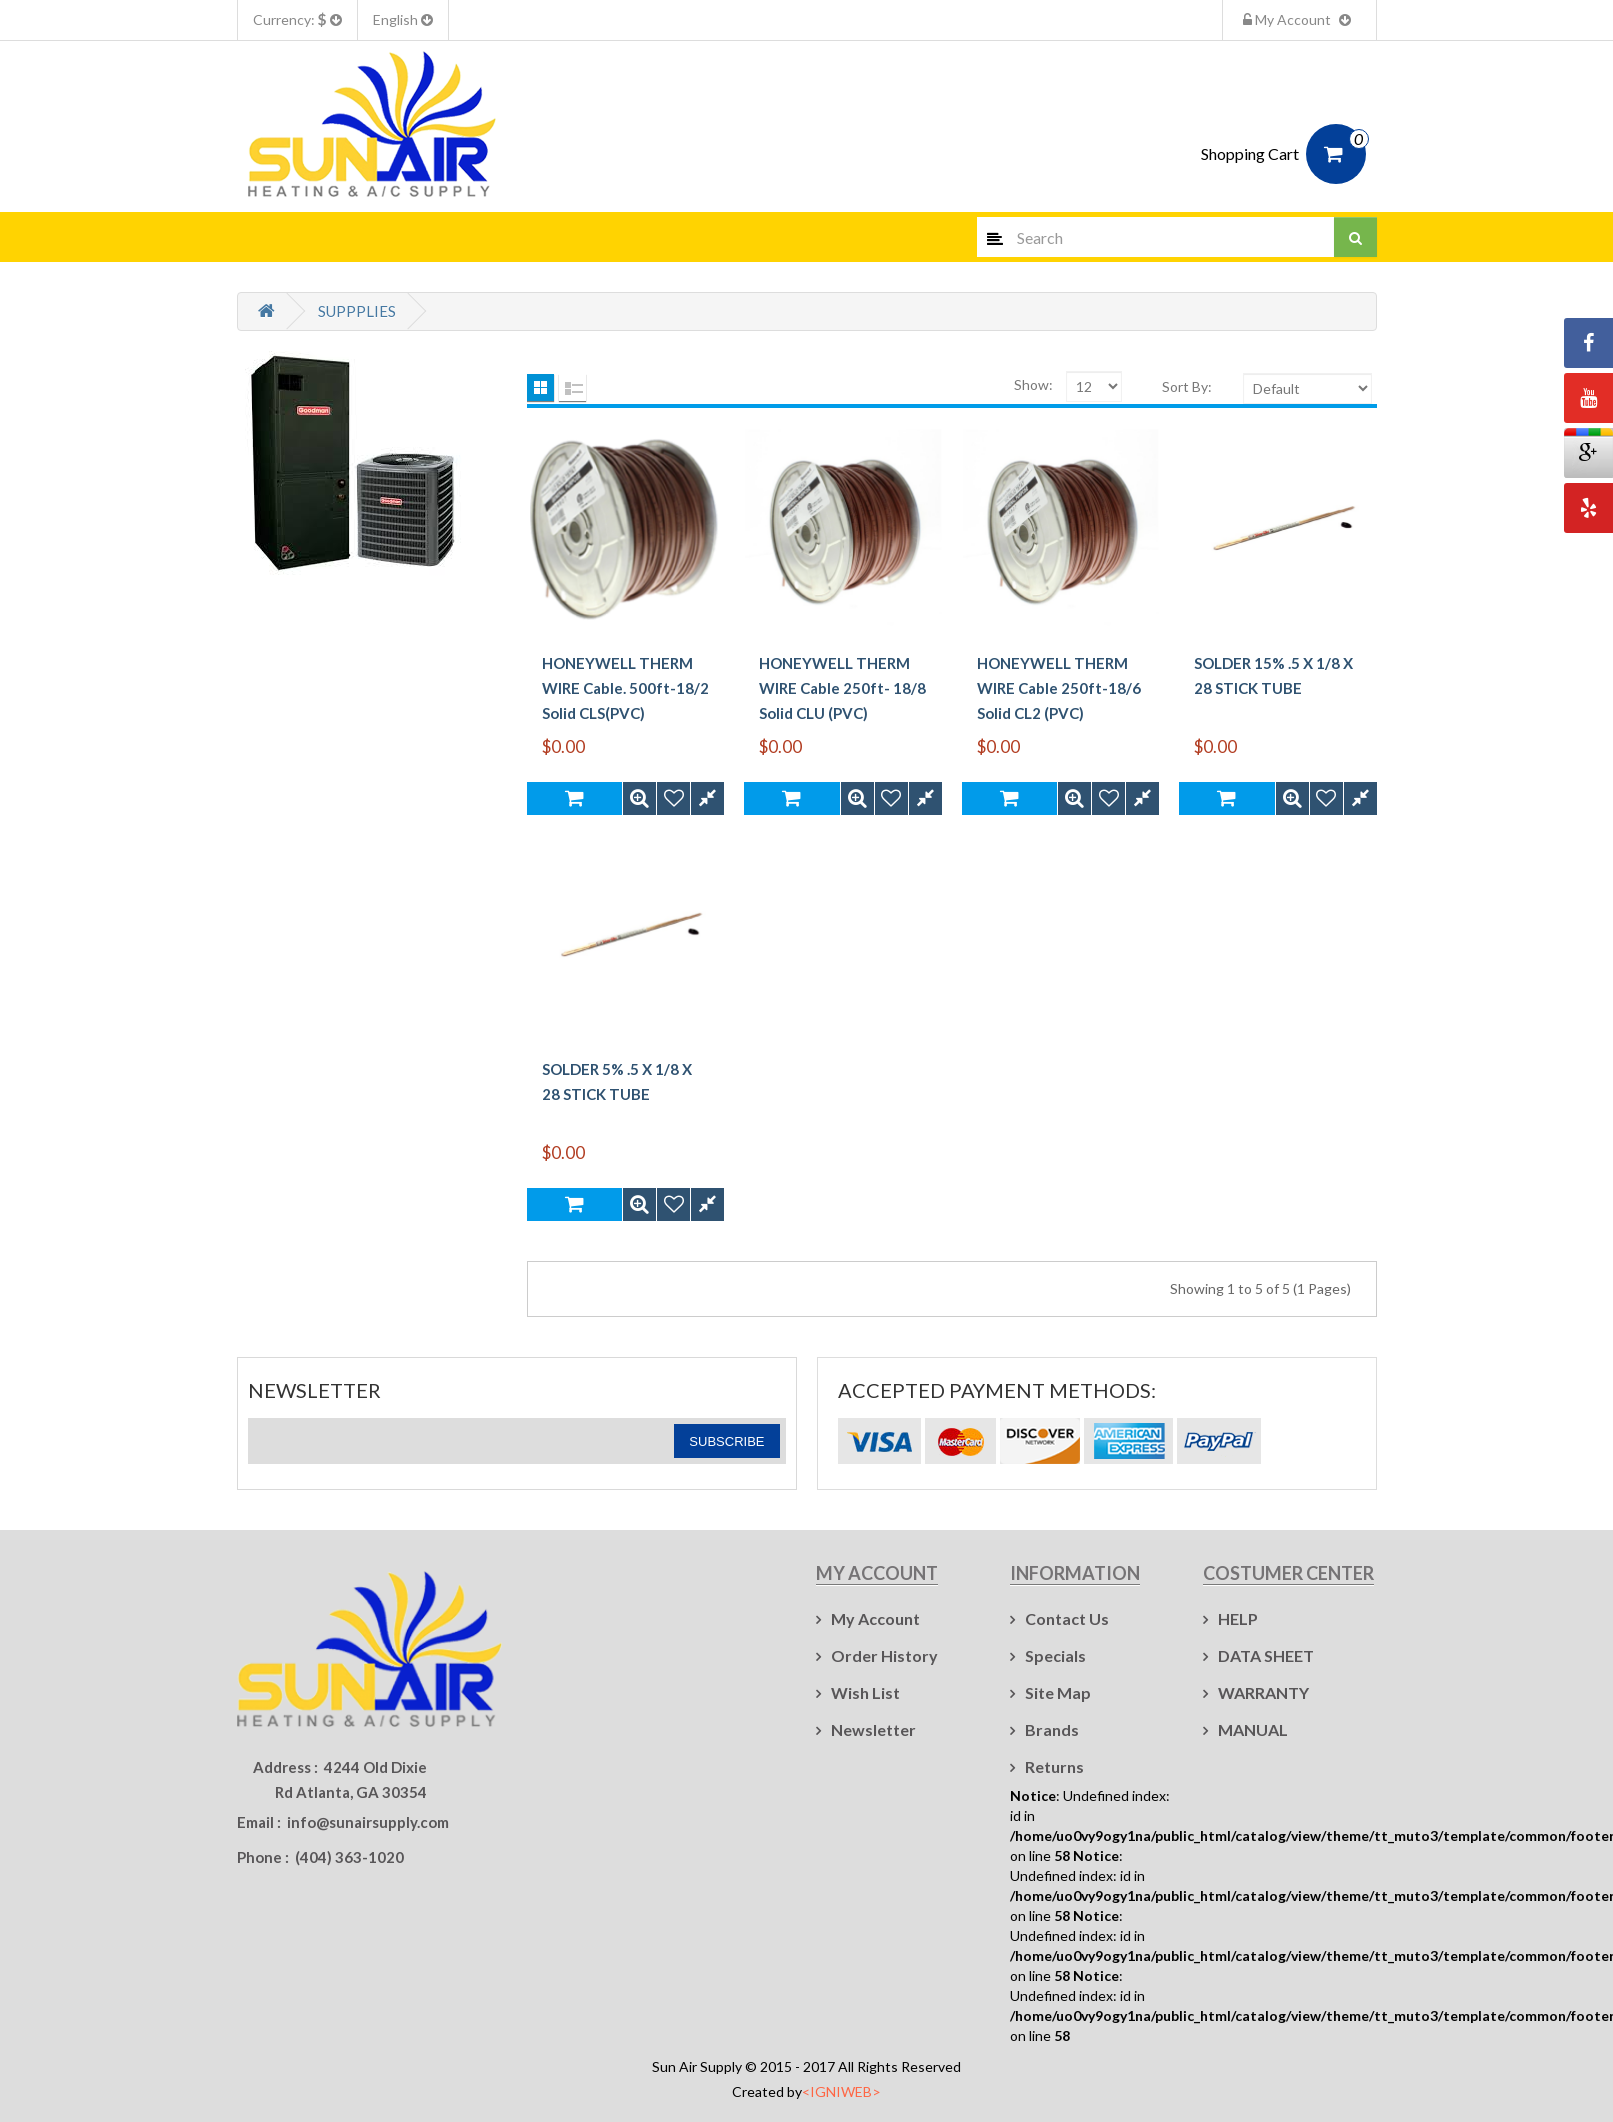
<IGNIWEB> (841, 2091)
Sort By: (1187, 386)
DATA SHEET (1266, 1655)
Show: (1033, 384)
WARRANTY (1263, 1692)
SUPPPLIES (357, 311)
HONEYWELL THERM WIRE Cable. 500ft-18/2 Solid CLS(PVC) (625, 688)
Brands (1052, 1729)
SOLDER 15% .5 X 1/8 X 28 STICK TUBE (1273, 675)
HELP (1238, 1618)
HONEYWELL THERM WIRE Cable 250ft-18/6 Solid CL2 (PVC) (1059, 688)
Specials (1055, 1655)
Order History (884, 1655)
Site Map (1058, 1692)
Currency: (297, 19)
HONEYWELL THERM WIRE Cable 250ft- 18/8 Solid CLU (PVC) (842, 688)
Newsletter (873, 1729)
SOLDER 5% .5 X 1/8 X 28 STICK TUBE (617, 1081)
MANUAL (1253, 1729)
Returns (1054, 1766)
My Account (1299, 19)
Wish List (865, 1692)
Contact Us (1067, 1618)
